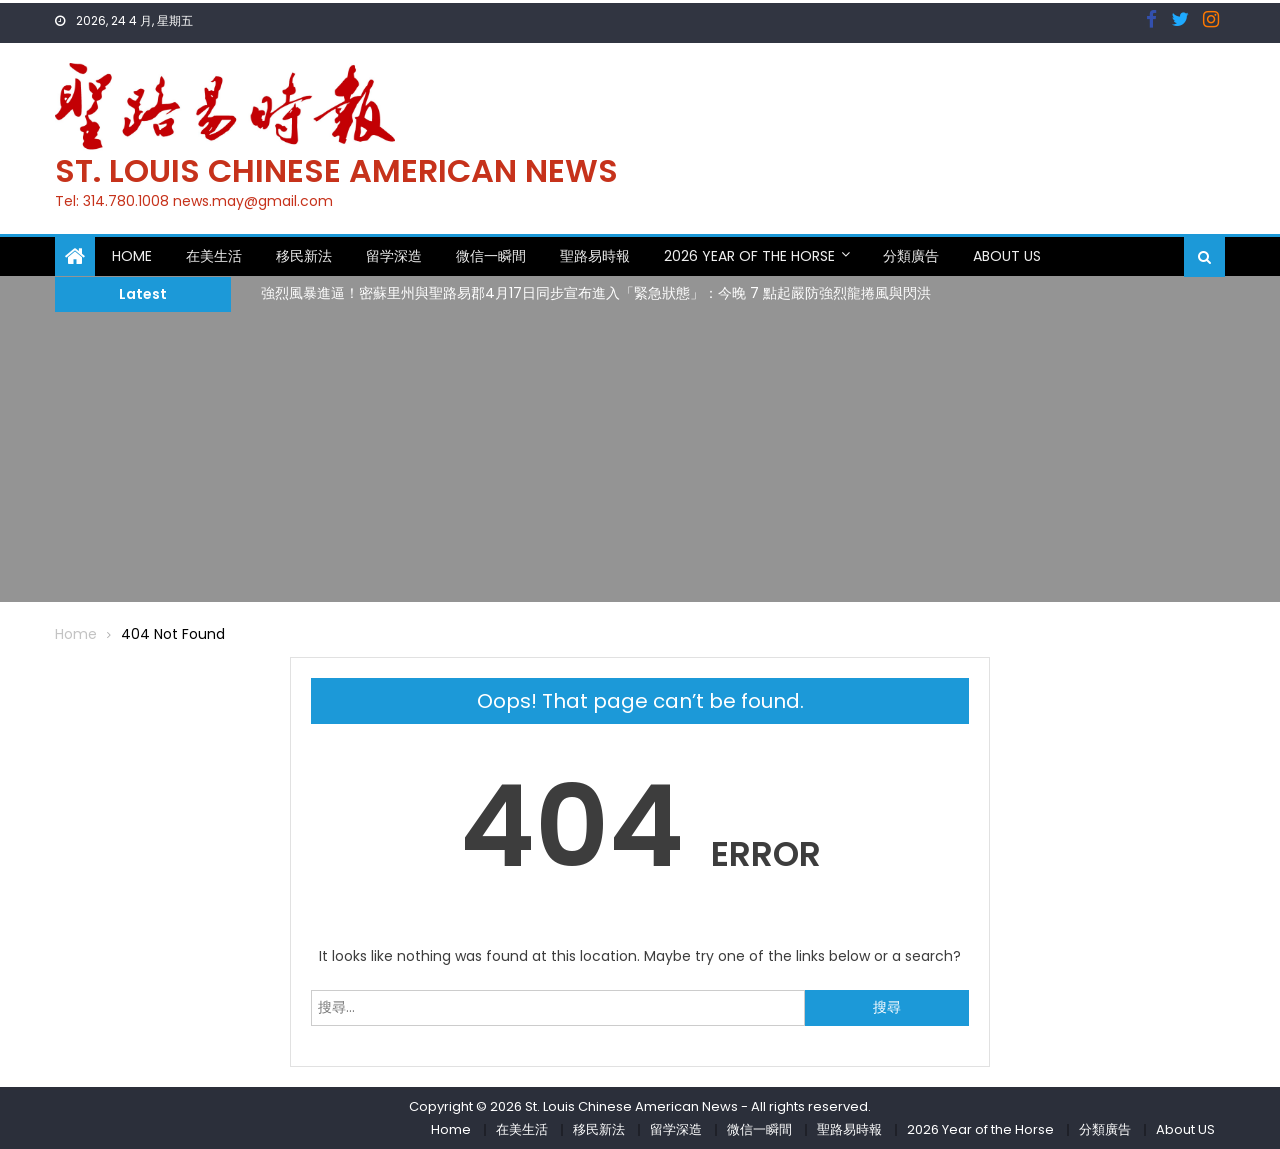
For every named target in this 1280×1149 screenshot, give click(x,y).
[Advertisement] (640, 462)
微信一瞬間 (491, 256)
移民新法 (304, 256)
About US (1007, 256)
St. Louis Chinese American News (336, 170)
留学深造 (394, 256)
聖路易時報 (595, 256)
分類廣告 (911, 256)
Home (132, 256)
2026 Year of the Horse (749, 256)
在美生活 (214, 256)
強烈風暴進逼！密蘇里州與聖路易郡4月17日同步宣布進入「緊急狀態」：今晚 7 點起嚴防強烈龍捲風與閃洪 (596, 293)
